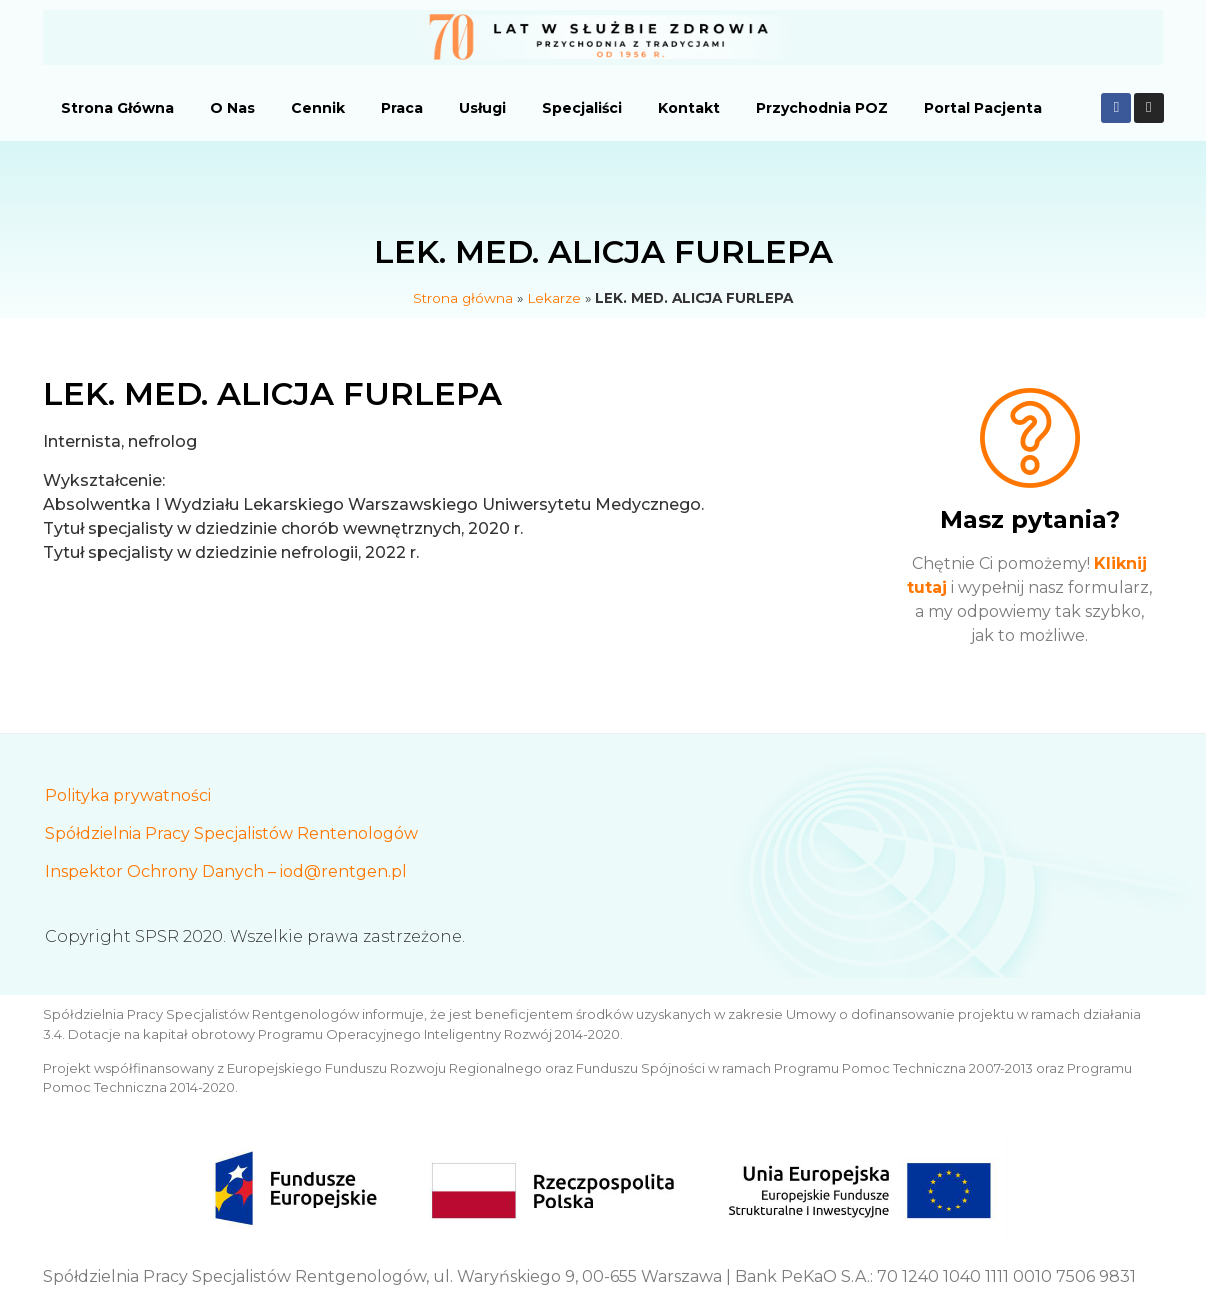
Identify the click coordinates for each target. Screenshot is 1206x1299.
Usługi (482, 108)
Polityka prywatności (128, 795)
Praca (402, 108)
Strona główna (463, 298)
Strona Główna (117, 108)
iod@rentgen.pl (343, 871)
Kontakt (689, 108)
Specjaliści (582, 108)
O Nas (232, 108)
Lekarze (554, 298)
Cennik (318, 108)
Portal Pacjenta (983, 108)
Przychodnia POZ (822, 108)
